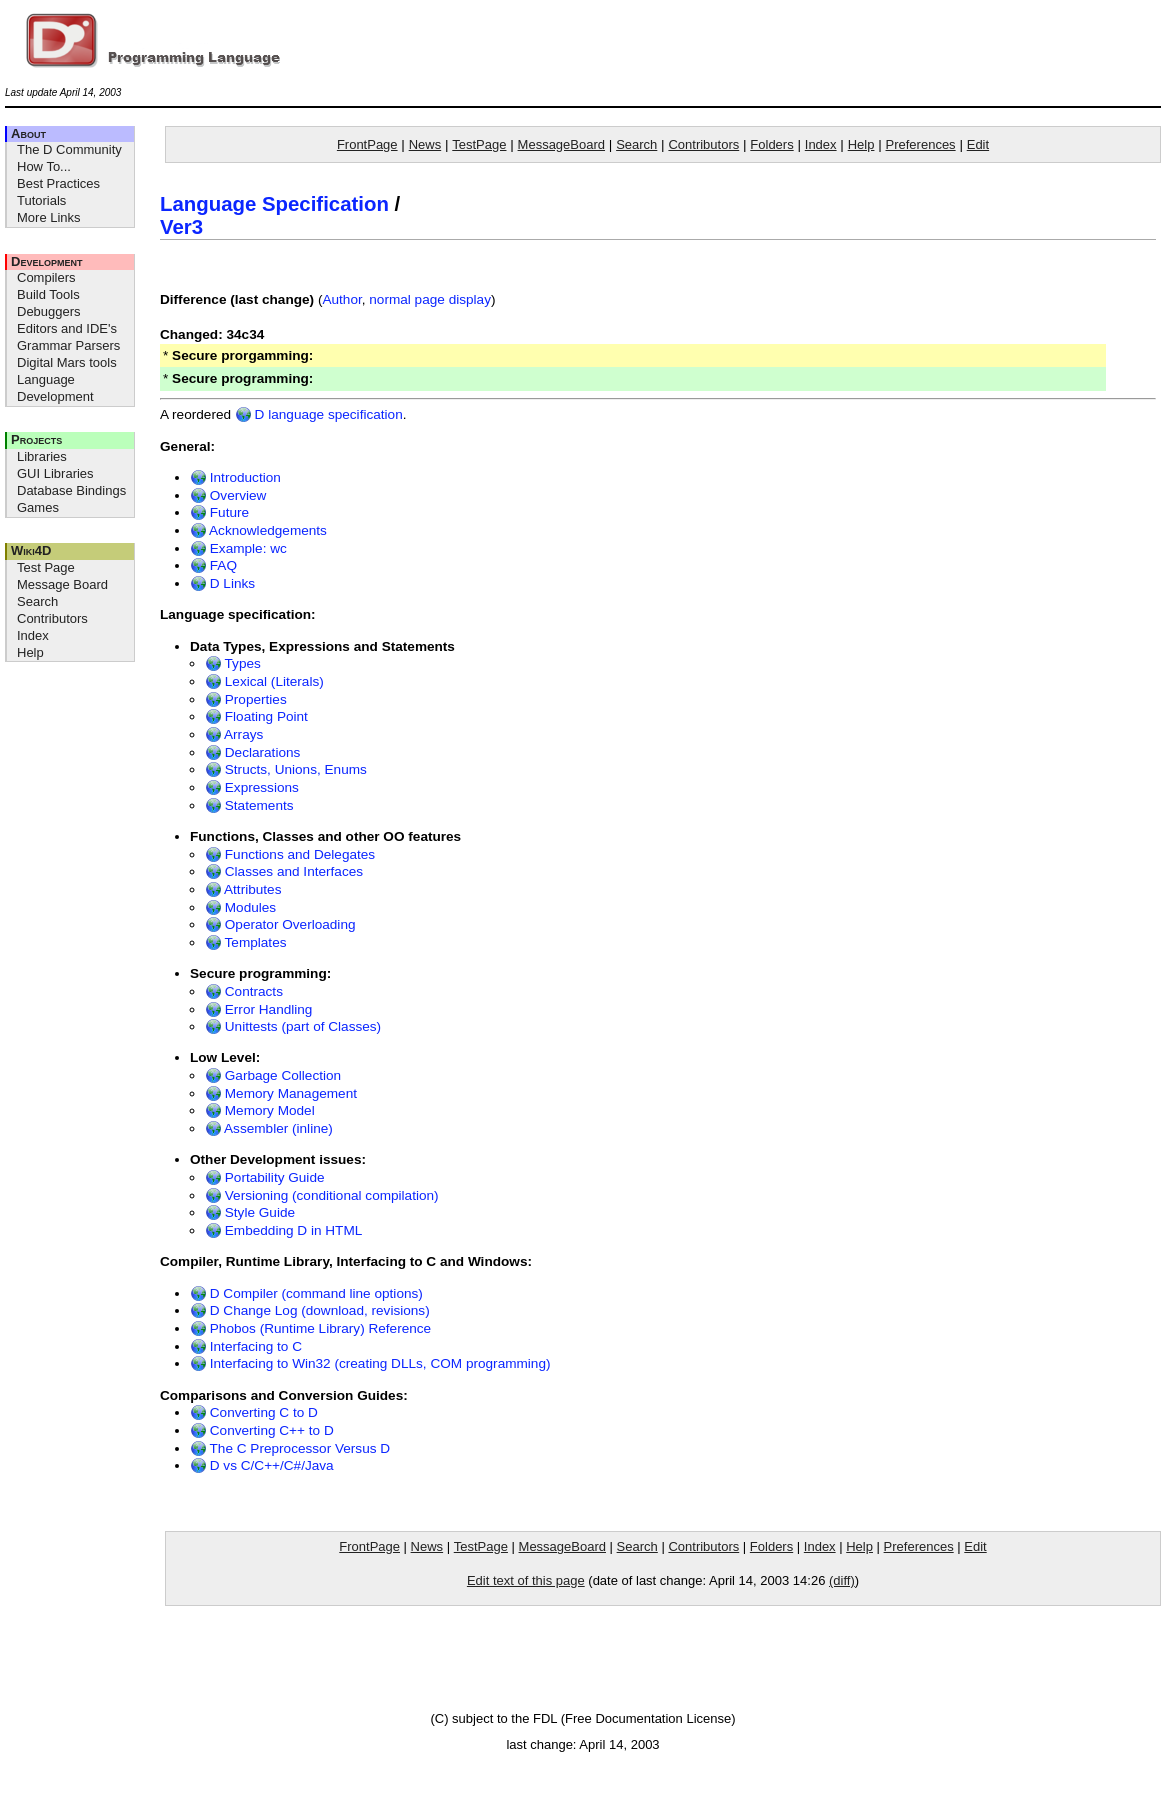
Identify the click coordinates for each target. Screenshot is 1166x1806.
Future (219, 512)
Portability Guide (265, 1177)
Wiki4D (31, 550)
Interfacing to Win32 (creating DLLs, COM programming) (370, 1363)
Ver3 (181, 227)
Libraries (42, 456)
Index (33, 635)
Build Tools (48, 294)
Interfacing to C (246, 1346)
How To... (44, 166)
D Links (222, 583)
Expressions (252, 787)
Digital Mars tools (67, 362)
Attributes (243, 889)
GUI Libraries (55, 473)
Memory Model (260, 1110)
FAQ (213, 565)
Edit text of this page (526, 1580)
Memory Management (281, 1093)
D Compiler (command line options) (306, 1293)
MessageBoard (561, 144)
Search (37, 601)
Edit (978, 144)
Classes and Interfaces (284, 871)
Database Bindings (71, 490)
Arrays (234, 734)
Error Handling (258, 1009)
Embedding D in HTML (283, 1230)
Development (46, 261)
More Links (49, 217)
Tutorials (41, 200)
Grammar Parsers (68, 345)
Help (30, 652)
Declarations (252, 752)
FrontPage (367, 144)
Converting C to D (254, 1412)
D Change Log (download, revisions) (310, 1310)
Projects (36, 439)
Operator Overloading (280, 924)
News (425, 144)
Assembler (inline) (269, 1128)
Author (341, 299)
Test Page (46, 567)
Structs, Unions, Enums (286, 769)
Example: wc (238, 548)
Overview (228, 495)
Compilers (46, 277)
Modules (240, 907)
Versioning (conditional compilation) (322, 1195)
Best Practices (58, 183)
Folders (771, 144)
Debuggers (49, 311)
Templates (246, 942)
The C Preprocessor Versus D (290, 1448)
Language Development (55, 388)
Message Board (62, 584)
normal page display (430, 299)
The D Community (69, 149)
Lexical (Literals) (264, 681)
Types (233, 663)
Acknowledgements (258, 530)
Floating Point (256, 716)
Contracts (244, 991)
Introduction (235, 477)
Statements (249, 805)
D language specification (319, 414)
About (28, 133)
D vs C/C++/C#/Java (262, 1465)
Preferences (921, 144)
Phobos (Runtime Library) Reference (310, 1328)
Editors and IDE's (67, 328)
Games (38, 507)
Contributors (52, 618)
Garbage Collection (273, 1075)
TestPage (479, 144)
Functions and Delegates (290, 854)
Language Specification (274, 204)
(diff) (842, 1580)
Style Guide (250, 1212)
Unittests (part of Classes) (293, 1026)
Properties (246, 699)
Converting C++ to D (262, 1430)
